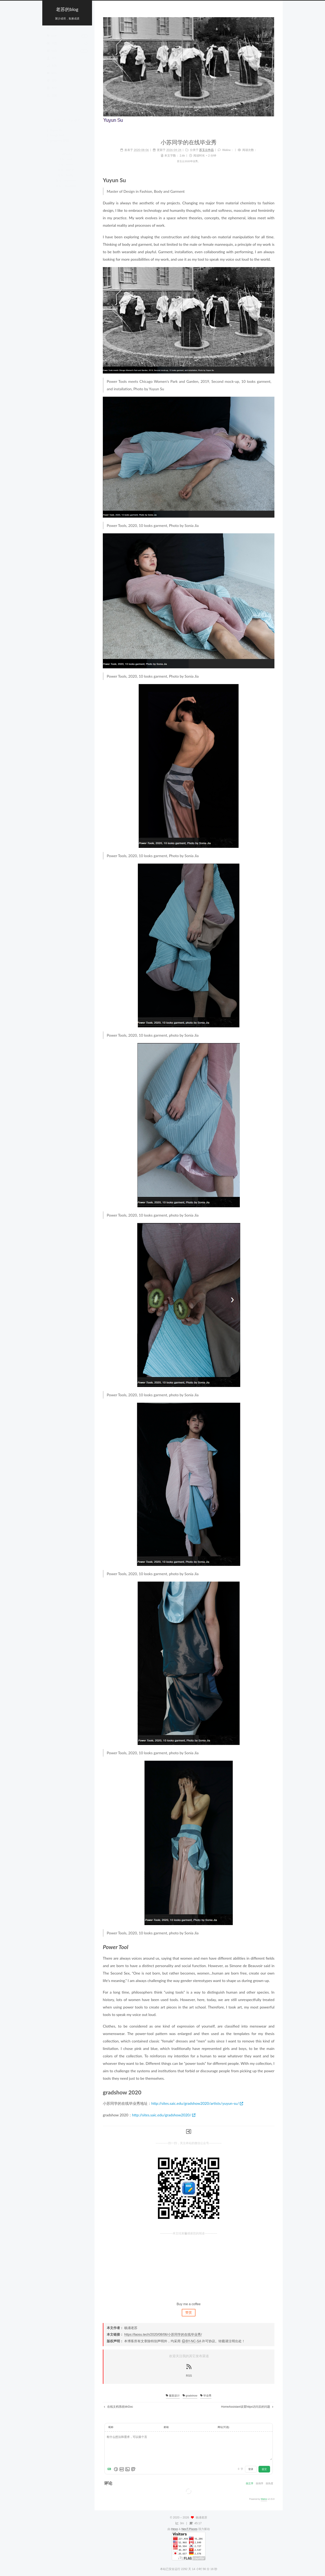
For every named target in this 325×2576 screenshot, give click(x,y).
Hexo (174, 2529)
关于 (51, 62)
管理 (51, 84)
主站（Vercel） (67, 160)
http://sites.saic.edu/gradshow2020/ (163, 2115)
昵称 (110, 2427)
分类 (67, 47)
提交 (264, 2469)
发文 (51, 92)
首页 (51, 32)
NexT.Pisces (189, 2529)
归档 (67, 55)
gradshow (190, 2395)
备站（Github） (67, 165)
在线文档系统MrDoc (118, 2406)
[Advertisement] (188, 2265)
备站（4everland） (67, 176)
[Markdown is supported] (110, 2469)
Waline (264, 2499)
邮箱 (166, 2427)
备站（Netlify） (67, 171)
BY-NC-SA (191, 2341)
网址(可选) (223, 2427)
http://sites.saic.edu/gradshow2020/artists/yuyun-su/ (197, 2103)
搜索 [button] (51, 99)
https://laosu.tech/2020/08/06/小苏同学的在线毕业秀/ (163, 2334)
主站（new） (67, 155)
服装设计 (173, 2395)
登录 (250, 2469)
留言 (51, 77)
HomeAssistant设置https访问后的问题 (247, 2406)
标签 (67, 40)
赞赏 (188, 2312)
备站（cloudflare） (67, 181)
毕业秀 (205, 2395)
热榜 (51, 69)
